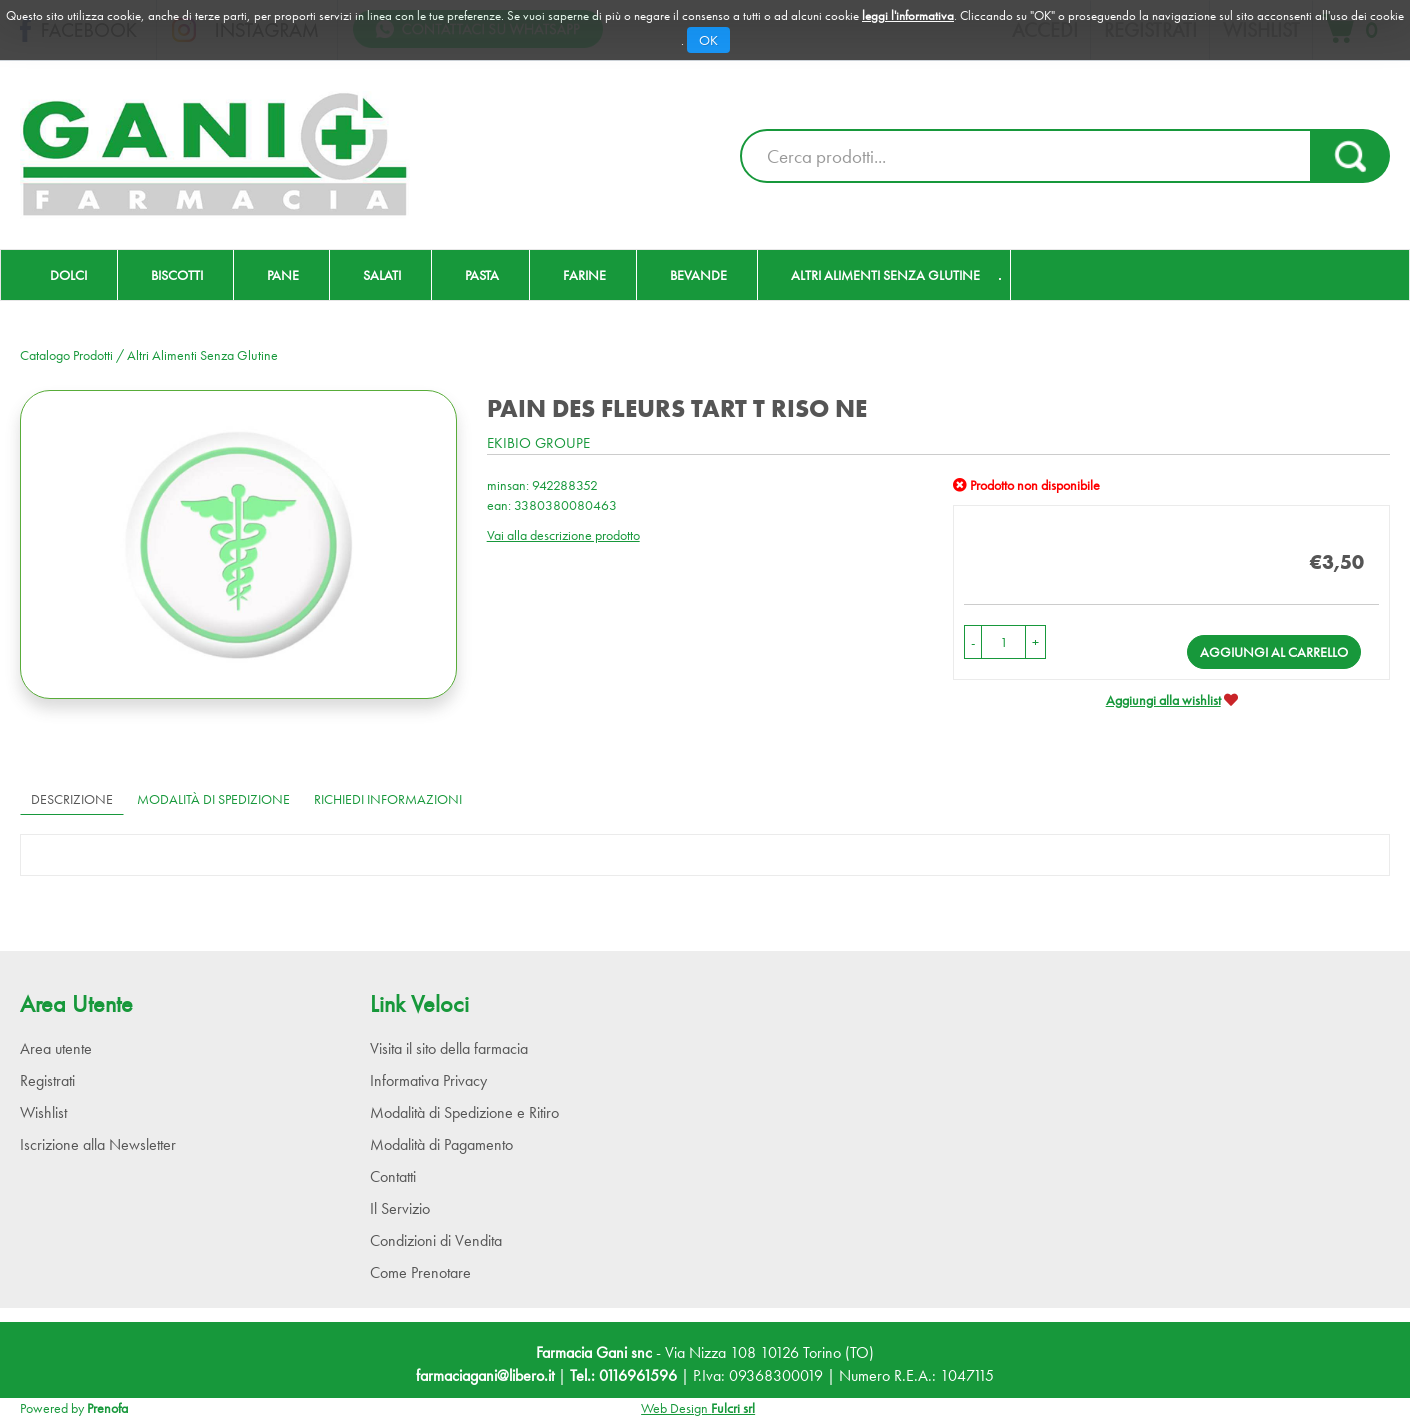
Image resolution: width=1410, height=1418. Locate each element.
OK (708, 40)
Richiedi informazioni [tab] (388, 799)
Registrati (47, 1080)
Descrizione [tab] (72, 799)
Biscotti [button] (177, 275)
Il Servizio (400, 1208)
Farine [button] (584, 275)
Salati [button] (382, 275)
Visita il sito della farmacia (449, 1048)
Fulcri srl (733, 1408)
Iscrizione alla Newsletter (98, 1144)
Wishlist (43, 1112)
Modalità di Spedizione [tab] (213, 799)
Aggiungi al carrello (1274, 652)
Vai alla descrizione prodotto (563, 535)
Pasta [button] (482, 275)
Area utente (56, 1048)
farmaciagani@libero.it (485, 1375)
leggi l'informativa (908, 15)
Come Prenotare (420, 1272)
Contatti (393, 1176)
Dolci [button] (68, 275)
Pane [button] (283, 275)
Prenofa (107, 1408)
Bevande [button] (698, 275)
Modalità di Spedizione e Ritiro (464, 1112)
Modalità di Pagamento (441, 1144)
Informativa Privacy (428, 1080)
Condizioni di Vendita (436, 1240)
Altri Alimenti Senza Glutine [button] (885, 275)
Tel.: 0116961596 (623, 1375)
